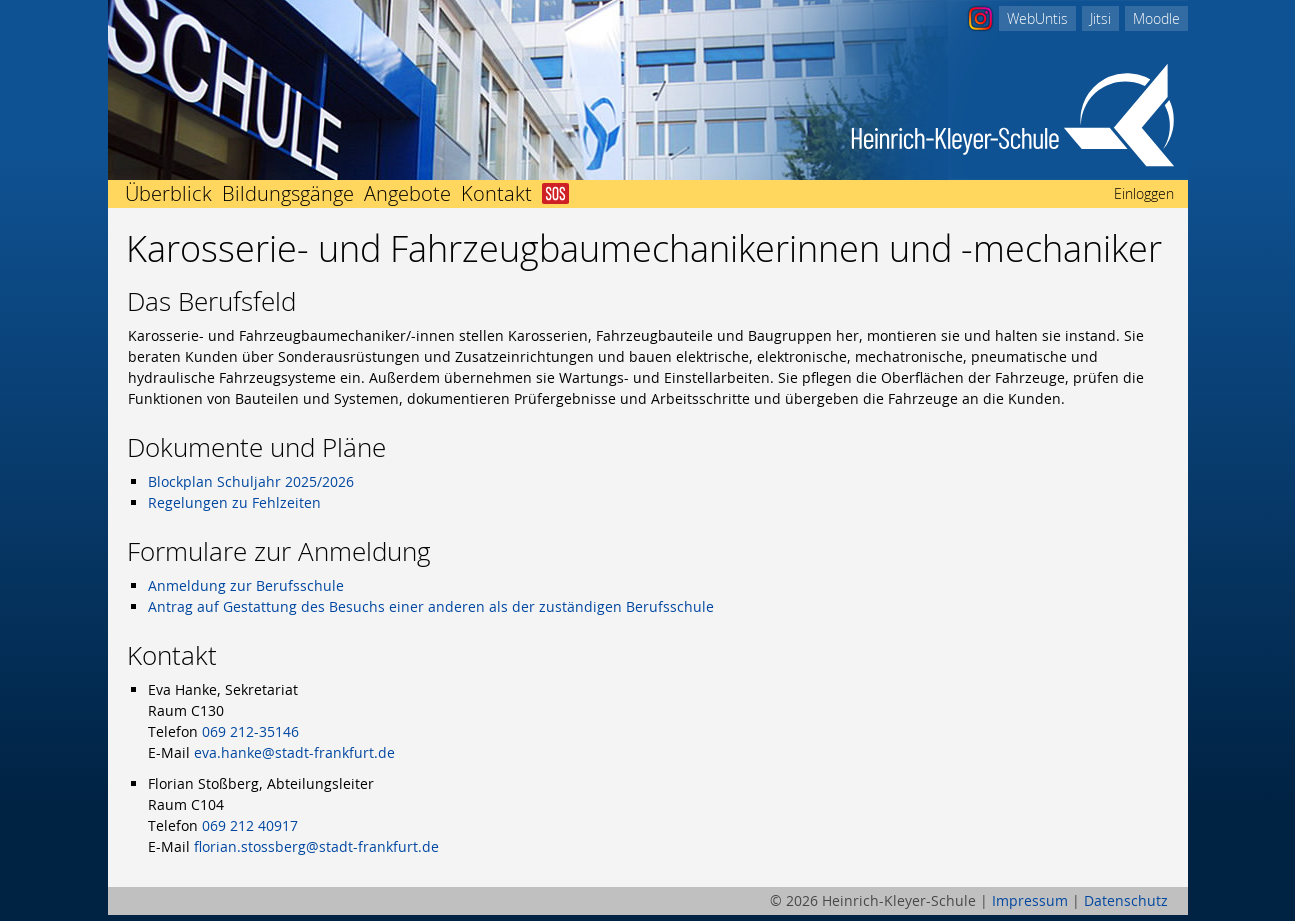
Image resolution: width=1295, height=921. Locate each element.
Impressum (1030, 900)
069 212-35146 (250, 731)
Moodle (1156, 18)
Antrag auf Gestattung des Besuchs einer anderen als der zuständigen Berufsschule (431, 606)
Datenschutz (1126, 900)
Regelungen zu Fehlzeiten (234, 502)
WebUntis (1037, 18)
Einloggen (1144, 193)
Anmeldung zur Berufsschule (246, 585)
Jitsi (1100, 18)
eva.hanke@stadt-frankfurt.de (294, 752)
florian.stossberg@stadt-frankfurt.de (316, 846)
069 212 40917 (250, 825)
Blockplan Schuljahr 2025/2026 (251, 481)
